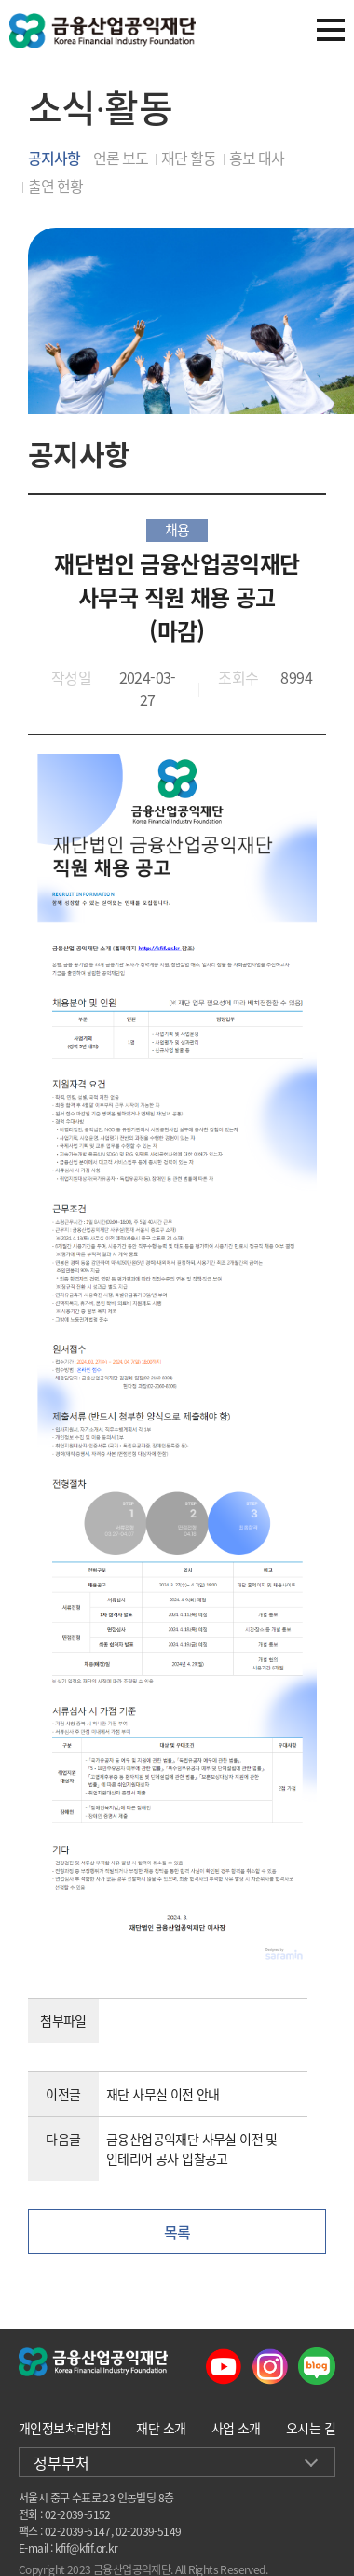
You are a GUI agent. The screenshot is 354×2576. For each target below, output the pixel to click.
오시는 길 (310, 2427)
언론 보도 (120, 157)
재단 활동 (188, 157)
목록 (177, 2232)
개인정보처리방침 (65, 2427)
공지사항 (54, 157)
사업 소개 (236, 2427)
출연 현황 (55, 185)
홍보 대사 (256, 157)
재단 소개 (160, 2427)
